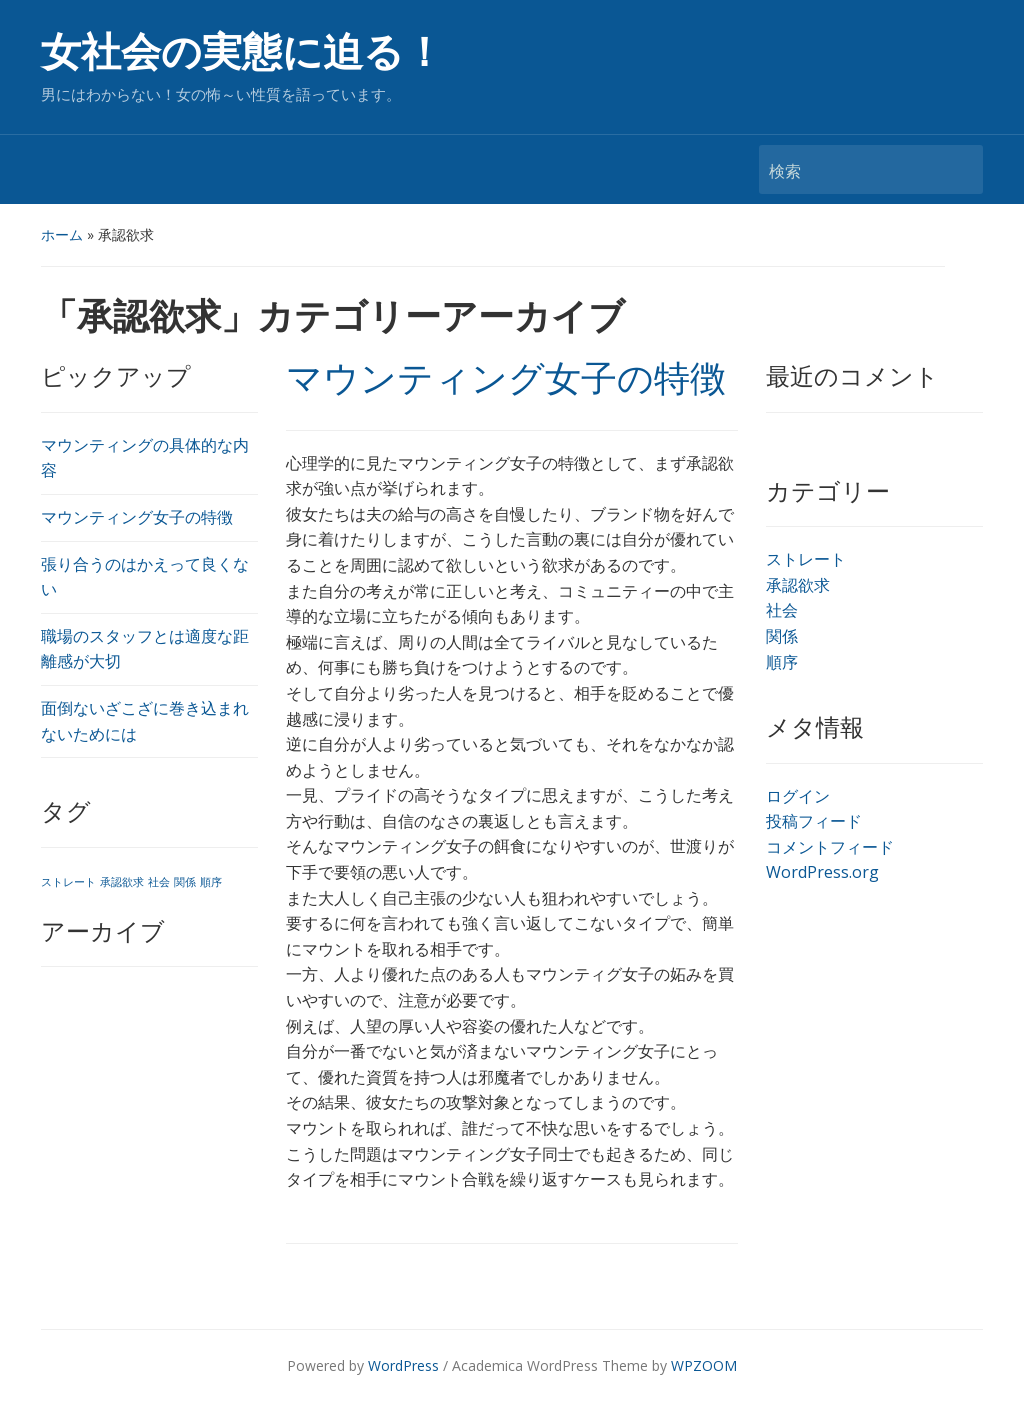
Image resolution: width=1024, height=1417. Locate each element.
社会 (782, 610)
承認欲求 (798, 585)
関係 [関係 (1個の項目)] (185, 882)
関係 (782, 636)
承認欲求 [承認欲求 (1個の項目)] (122, 882)
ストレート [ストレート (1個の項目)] (68, 882)
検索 (958, 169)
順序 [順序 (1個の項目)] (211, 882)
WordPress (403, 1365)
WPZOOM (704, 1365)
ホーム (62, 234)
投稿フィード (814, 821)
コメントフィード (830, 847)
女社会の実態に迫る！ (242, 52)
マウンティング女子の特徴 (137, 517)
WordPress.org (822, 872)
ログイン (798, 796)
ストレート (806, 559)
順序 (782, 662)
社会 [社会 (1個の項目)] (159, 882)
